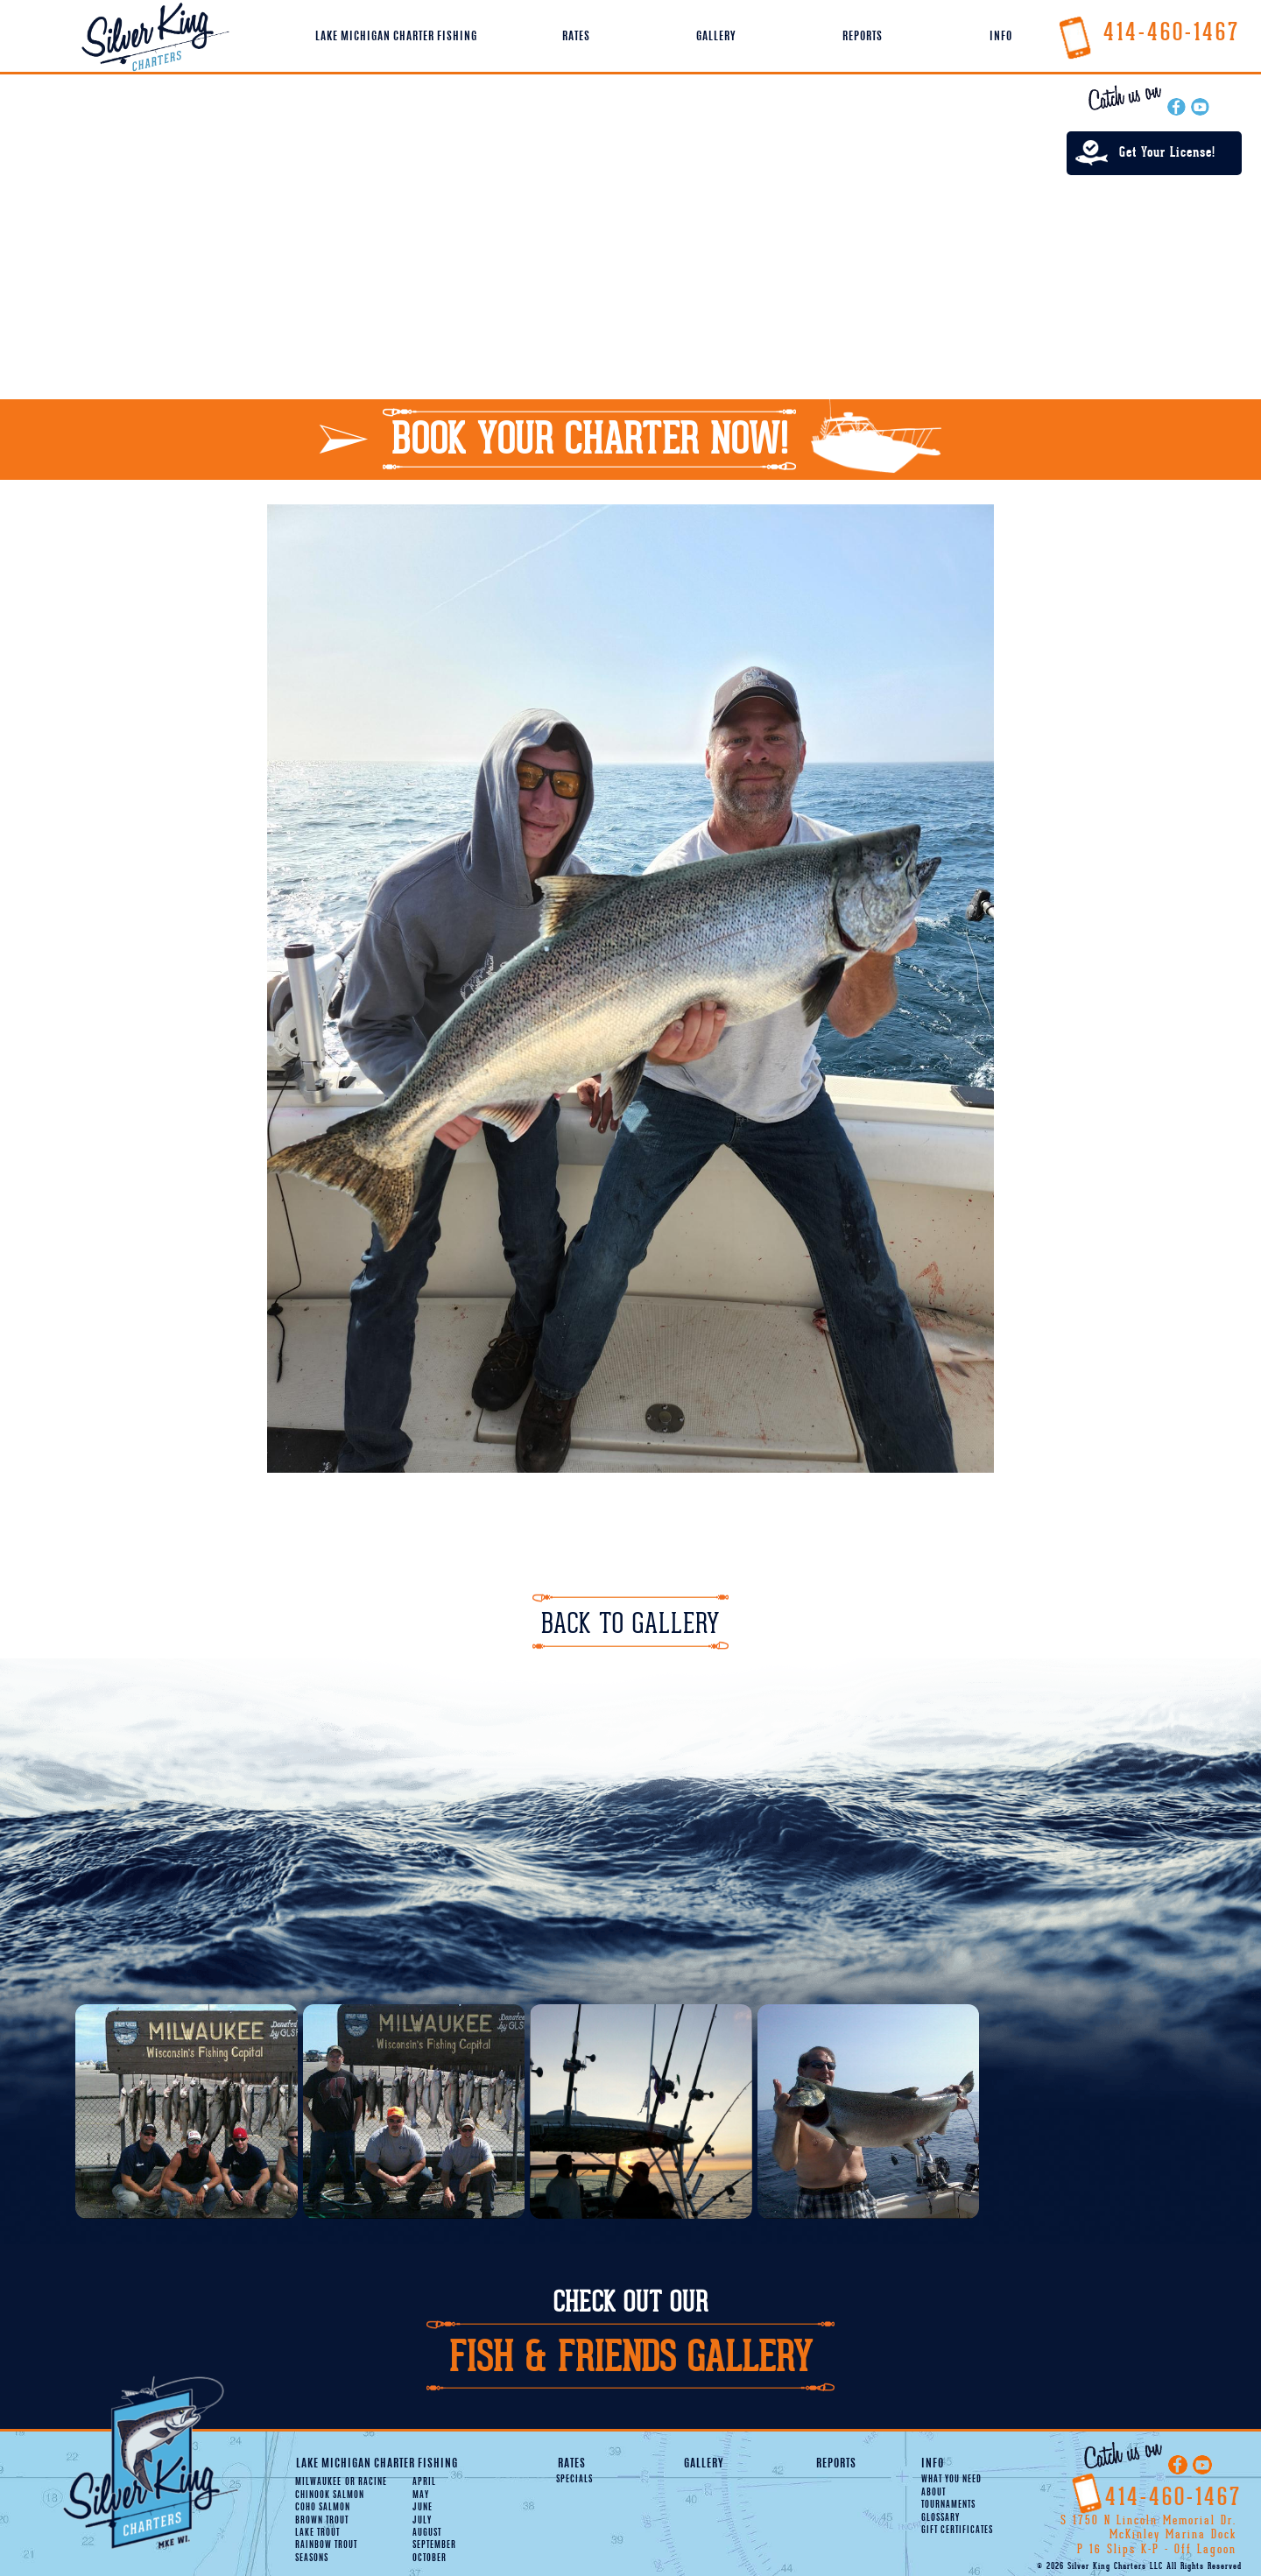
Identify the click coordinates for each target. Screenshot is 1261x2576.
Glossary (940, 2518)
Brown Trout (322, 2520)
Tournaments (948, 2505)
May (420, 2495)
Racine (366, 2482)
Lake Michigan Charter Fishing (396, 37)
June (422, 2507)
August (426, 2533)
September (434, 2545)
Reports (862, 37)
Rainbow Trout (326, 2545)
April (424, 2482)
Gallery (716, 37)
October (429, 2558)
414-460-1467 (1148, 32)
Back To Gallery (630, 1624)
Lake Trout (317, 2533)
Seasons (311, 2558)
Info (1001, 37)
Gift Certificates (957, 2530)
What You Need (951, 2479)
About (933, 2492)
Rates (576, 37)
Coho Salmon (322, 2507)
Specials (574, 2479)
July (422, 2520)
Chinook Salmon (329, 2495)
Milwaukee (318, 2482)
